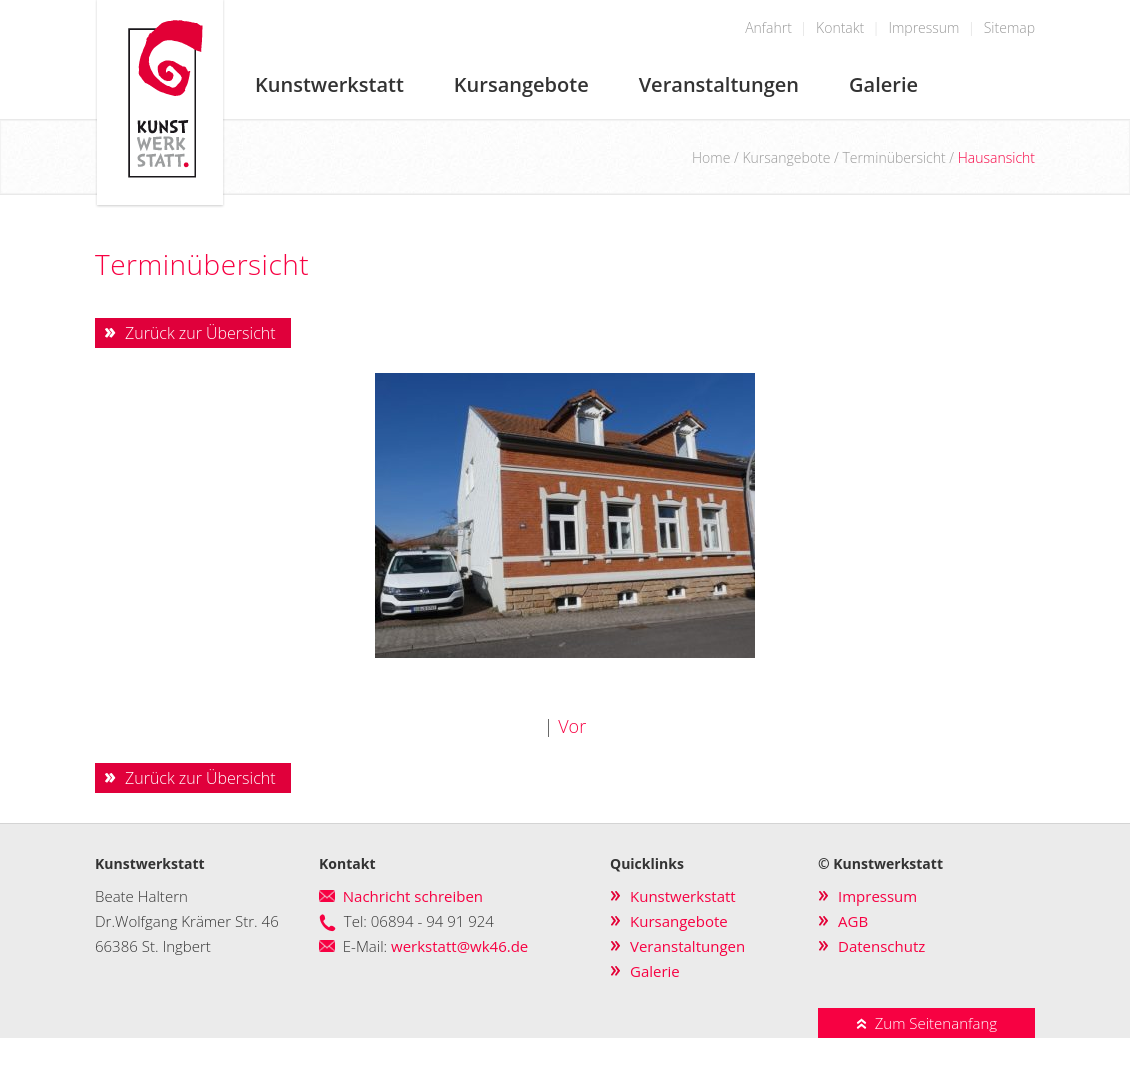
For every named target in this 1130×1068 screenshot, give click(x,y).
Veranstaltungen (719, 84)
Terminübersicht (893, 157)
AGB (853, 921)
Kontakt (840, 27)
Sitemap (1009, 27)
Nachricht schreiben (413, 896)
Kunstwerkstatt (329, 84)
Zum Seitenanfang (926, 1023)
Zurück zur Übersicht (200, 333)
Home (711, 157)
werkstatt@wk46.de (459, 946)
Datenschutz (881, 946)
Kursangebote (521, 84)
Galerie (883, 84)
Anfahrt (768, 27)
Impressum (923, 27)
